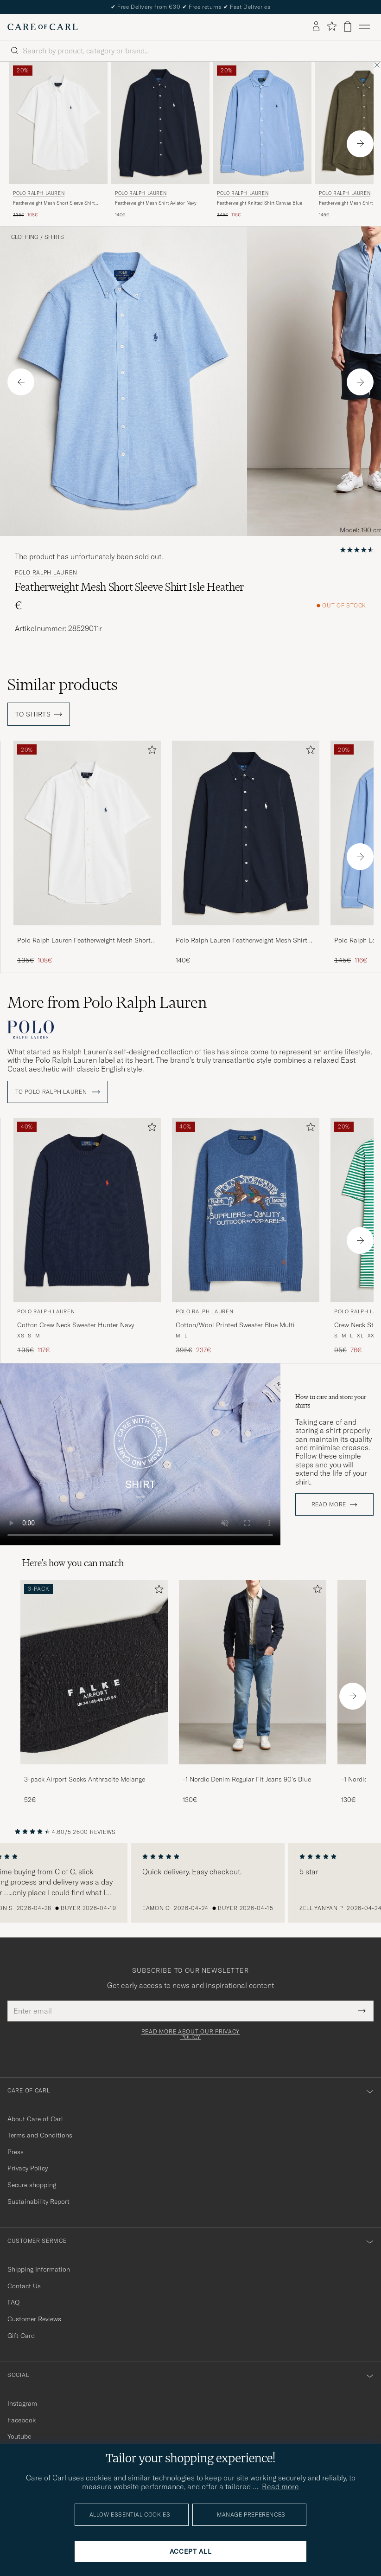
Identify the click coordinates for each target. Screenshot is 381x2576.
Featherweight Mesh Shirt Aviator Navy (156, 203)
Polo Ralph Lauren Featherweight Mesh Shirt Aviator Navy (241, 940)
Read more (328, 1504)
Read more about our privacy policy (190, 2033)
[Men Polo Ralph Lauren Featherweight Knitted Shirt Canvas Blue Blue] (262, 123)
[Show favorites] (332, 26)
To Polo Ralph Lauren (57, 1091)
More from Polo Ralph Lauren (107, 1002)
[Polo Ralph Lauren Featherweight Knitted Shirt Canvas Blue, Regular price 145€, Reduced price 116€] (262, 140)
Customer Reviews (34, 2318)
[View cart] (347, 27)
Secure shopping (31, 2184)
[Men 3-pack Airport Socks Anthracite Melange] (94, 1672)
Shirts (54, 237)
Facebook (21, 2419)
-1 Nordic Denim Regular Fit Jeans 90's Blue (247, 1779)
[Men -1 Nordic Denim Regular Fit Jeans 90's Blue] (252, 1672)
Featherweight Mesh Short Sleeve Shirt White (54, 203)
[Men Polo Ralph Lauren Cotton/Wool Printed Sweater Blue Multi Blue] (245, 1209)
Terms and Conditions (39, 2135)
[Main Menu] (364, 26)
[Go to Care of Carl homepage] (42, 27)
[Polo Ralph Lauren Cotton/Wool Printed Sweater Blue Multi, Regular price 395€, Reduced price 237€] (245, 1236)
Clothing (24, 237)
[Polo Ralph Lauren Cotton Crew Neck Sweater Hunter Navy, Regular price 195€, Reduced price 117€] (87, 1236)
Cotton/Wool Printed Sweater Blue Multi (235, 1324)
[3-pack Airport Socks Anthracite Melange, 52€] (94, 1692)
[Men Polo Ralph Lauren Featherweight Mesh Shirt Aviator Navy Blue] (160, 123)
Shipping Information (38, 2269)
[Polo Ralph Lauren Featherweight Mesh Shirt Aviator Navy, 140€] (160, 140)
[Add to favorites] (150, 751)
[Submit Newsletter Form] (361, 2010)
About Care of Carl (35, 2118)
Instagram (22, 2403)
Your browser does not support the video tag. (140, 1454)
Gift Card (21, 2335)
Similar (62, 684)
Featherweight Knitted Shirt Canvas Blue (259, 203)
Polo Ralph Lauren (38, 193)
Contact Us (24, 2285)
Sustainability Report (38, 2200)
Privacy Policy (27, 2167)
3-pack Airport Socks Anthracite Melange (84, 1779)
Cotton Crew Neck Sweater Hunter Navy (75, 1324)
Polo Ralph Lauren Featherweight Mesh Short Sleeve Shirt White (84, 940)
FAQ (13, 2302)
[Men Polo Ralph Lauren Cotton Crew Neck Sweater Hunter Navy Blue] (87, 1209)
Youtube (19, 2436)
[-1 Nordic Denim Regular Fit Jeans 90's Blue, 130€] (252, 1692)
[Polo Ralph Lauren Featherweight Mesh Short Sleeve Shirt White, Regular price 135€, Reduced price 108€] (58, 140)
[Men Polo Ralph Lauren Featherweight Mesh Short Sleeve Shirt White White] (58, 123)
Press (15, 2151)
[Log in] (316, 26)
